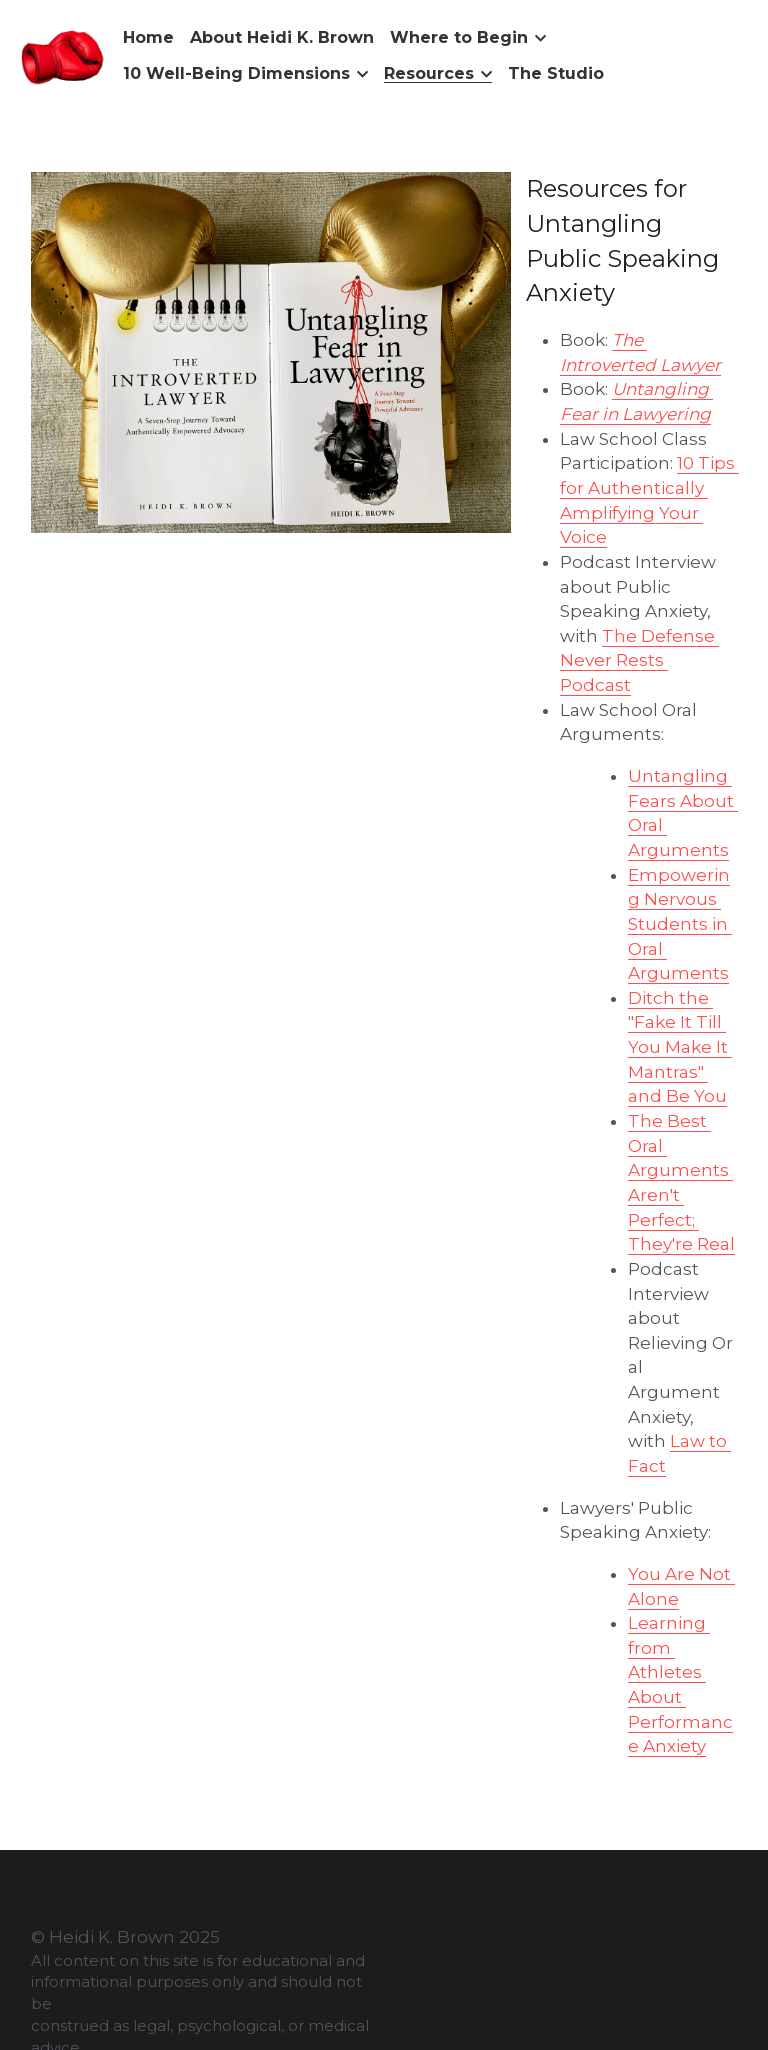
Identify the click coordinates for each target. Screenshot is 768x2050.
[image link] (63, 54)
